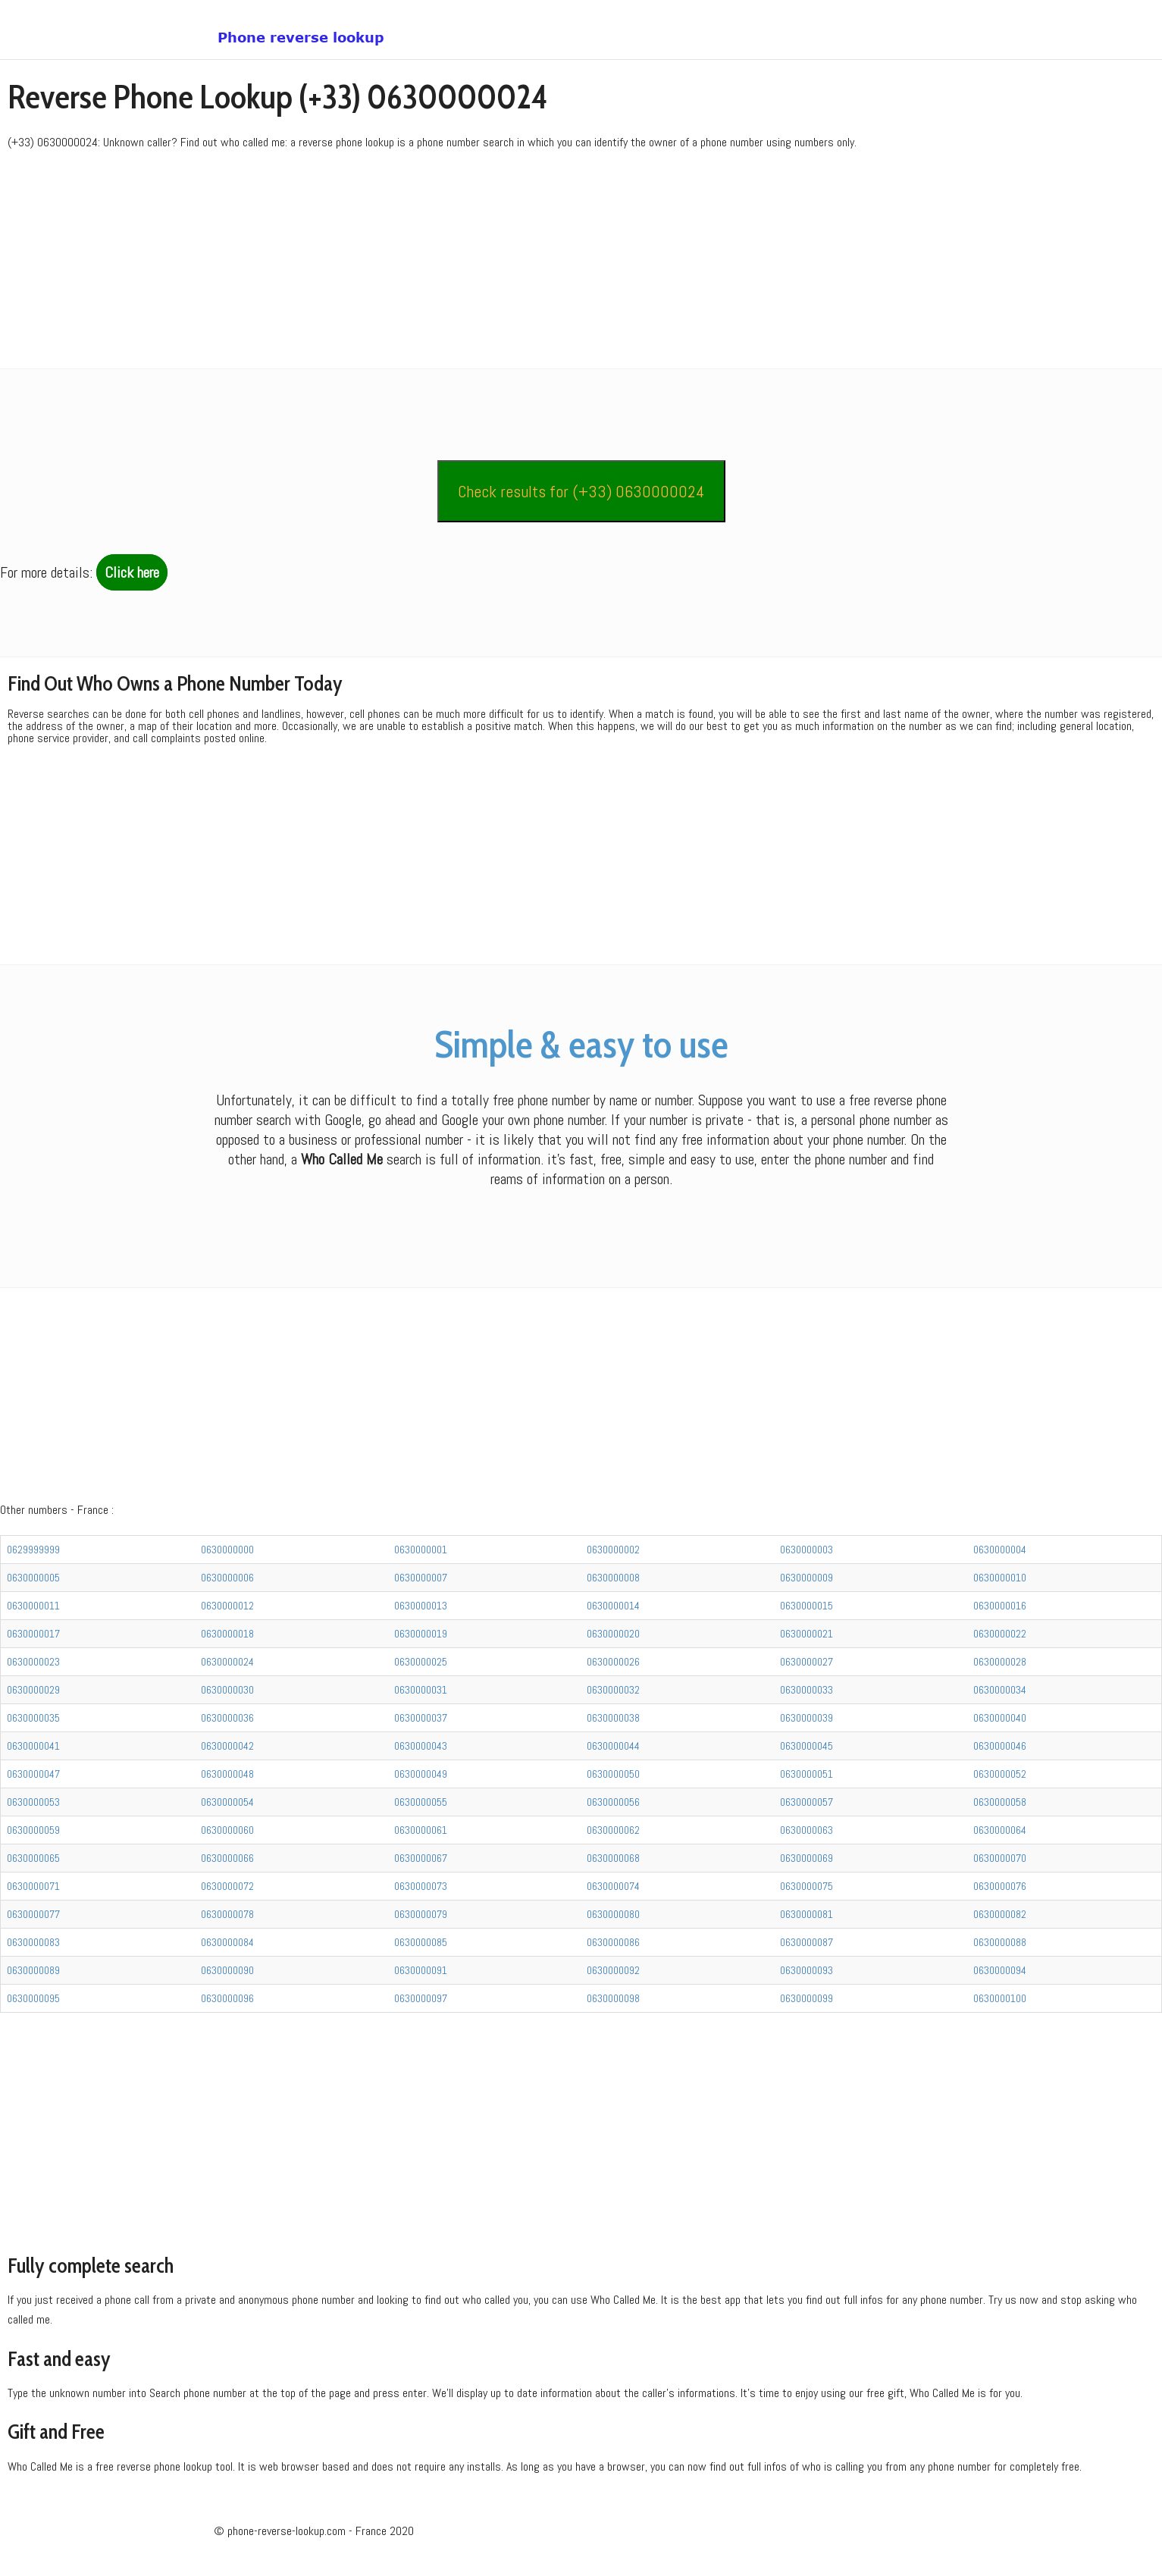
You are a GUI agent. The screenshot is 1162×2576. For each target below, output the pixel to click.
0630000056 (613, 1802)
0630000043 (420, 1746)
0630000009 (806, 1577)
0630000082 (999, 1914)
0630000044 (613, 1746)
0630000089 (33, 1970)
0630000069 (806, 1858)
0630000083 (33, 1942)
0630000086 (613, 1942)
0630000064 (999, 1830)
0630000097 (420, 1998)
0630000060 (227, 1830)
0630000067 (420, 1858)
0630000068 (613, 1858)
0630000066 (227, 1858)
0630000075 (806, 1886)
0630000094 (999, 1970)
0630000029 (33, 1690)
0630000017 (33, 1634)
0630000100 (999, 1998)
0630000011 (33, 1605)
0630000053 (33, 1802)
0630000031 (420, 1690)
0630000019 (420, 1634)
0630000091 (420, 1970)
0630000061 (420, 1830)
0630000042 (227, 1746)
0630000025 (420, 1662)
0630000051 (806, 1774)
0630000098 (613, 1998)
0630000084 (227, 1942)
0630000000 (227, 1549)
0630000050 (613, 1774)
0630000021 (806, 1634)
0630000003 (806, 1549)
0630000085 (420, 1942)
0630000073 (420, 1886)
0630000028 (999, 1662)
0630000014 (613, 1605)
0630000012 (227, 1605)
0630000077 (33, 1914)
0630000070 (999, 1858)
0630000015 (806, 1605)
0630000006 (227, 1577)
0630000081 (806, 1914)
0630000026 (613, 1662)
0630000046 (999, 1746)
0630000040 (999, 1718)
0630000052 (999, 1774)
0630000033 (806, 1690)
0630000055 (420, 1802)
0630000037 (420, 1718)
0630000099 (806, 1998)
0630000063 (806, 1830)
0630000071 (33, 1886)
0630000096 (227, 1998)
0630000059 (33, 1830)
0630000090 (227, 1970)
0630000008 (613, 1577)
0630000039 (806, 1718)
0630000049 (420, 1774)
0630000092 (613, 1970)
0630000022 (999, 1634)
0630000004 (999, 1549)
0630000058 (999, 1802)
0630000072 (227, 1886)
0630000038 (613, 1718)
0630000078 (227, 1914)
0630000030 (227, 1690)
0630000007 (420, 1577)
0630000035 (33, 1718)
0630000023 (33, 1662)
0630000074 (613, 1886)
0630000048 (227, 1774)
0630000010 (999, 1577)
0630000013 (420, 1605)
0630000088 (999, 1942)
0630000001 (420, 1549)
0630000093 (806, 1970)
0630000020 (613, 1634)
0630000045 (806, 1746)
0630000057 (806, 1802)
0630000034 (999, 1690)
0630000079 (420, 1914)
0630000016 (999, 1605)
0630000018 (227, 1634)
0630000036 (227, 1718)
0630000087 (806, 1942)
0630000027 (806, 1662)
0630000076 (999, 1886)
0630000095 (33, 1998)
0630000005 (33, 1577)
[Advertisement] (455, 262)
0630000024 (227, 1662)
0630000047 (33, 1774)
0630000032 (613, 1690)
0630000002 (613, 1549)
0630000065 (33, 1858)
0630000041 (33, 1746)
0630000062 (613, 1830)
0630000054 (227, 1802)
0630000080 (613, 1914)
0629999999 (33, 1549)
